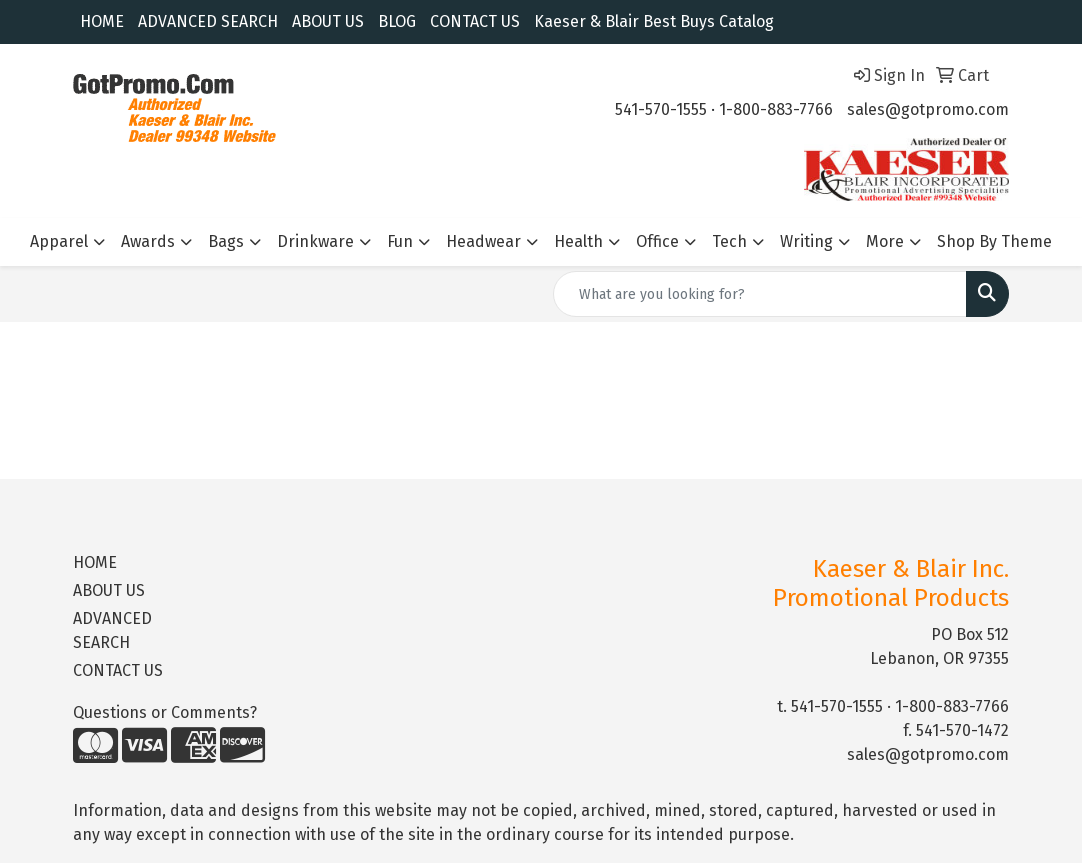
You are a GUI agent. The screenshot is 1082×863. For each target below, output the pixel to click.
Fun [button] (400, 241)
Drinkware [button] (315, 241)
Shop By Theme (994, 241)
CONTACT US (475, 21)
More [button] (885, 241)
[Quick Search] (760, 294)
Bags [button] (226, 241)
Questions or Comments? (165, 712)
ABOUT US (328, 21)
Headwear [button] (483, 241)
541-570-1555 (661, 109)
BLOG (397, 21)
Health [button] (578, 241)
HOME (102, 21)
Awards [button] (148, 241)
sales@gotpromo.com (928, 109)
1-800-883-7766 (776, 109)
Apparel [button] (59, 241)
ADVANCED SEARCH (208, 21)
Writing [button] (806, 241)
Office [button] (657, 241)
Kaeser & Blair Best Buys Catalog (654, 21)
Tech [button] (729, 241)
